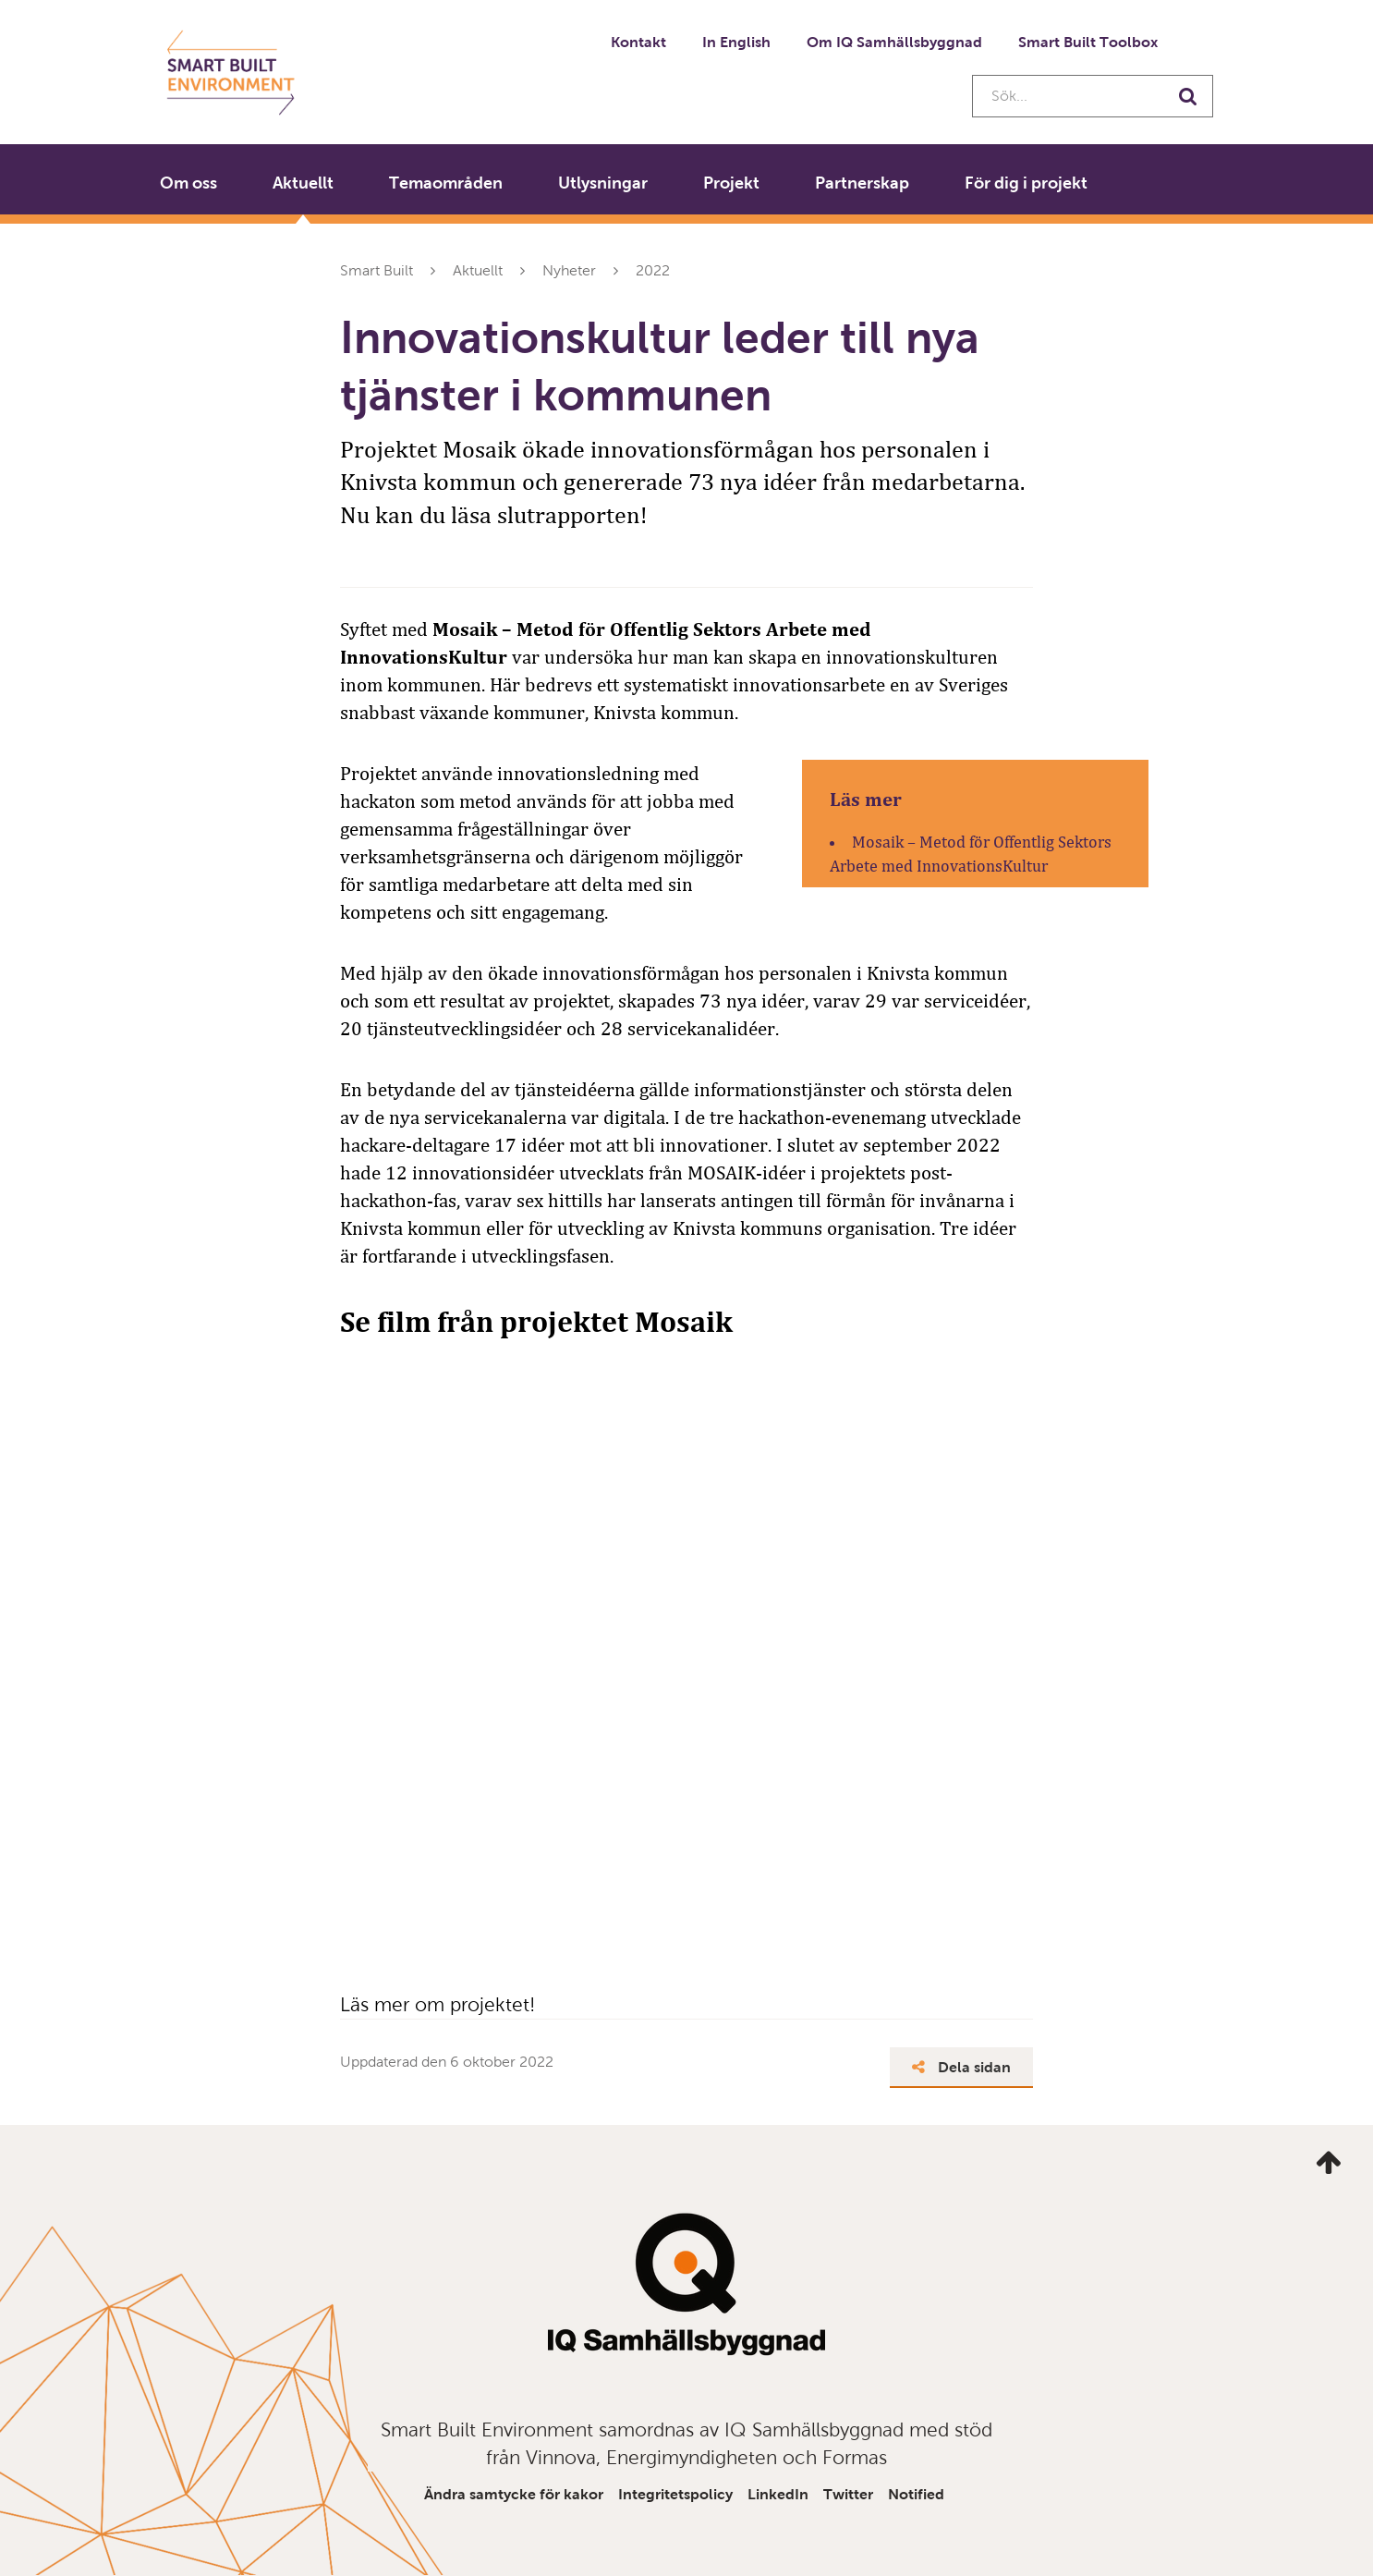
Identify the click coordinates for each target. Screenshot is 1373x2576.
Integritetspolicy (675, 2494)
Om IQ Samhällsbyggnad (894, 42)
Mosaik (464, 629)
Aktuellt (303, 183)
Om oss (188, 183)
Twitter (848, 2494)
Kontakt (638, 42)
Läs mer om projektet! (437, 2004)
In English (736, 42)
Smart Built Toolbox (1088, 42)
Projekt (731, 183)
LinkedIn (777, 2494)
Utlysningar (603, 183)
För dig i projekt (1026, 183)
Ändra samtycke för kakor (513, 2494)
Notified (916, 2494)
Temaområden (446, 183)
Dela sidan (961, 2067)
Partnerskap (862, 183)
